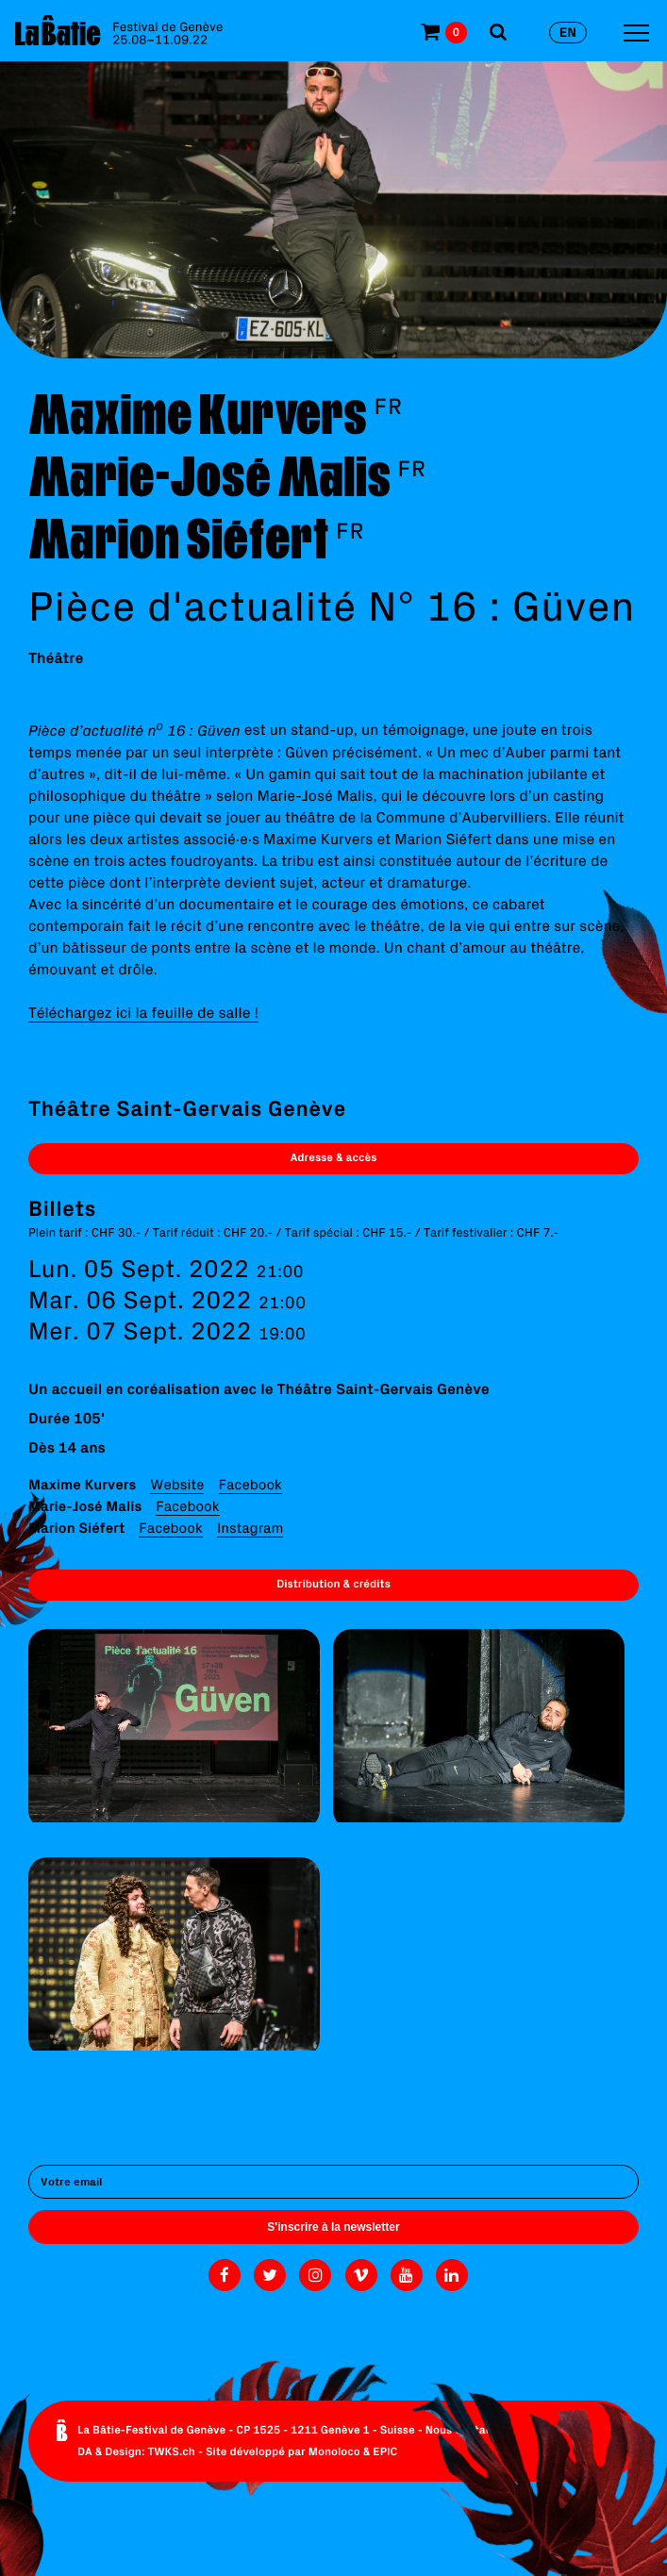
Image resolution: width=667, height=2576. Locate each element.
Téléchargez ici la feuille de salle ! (143, 1013)
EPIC (385, 2452)
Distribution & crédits (333, 1584)
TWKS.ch (171, 2452)
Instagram (250, 1528)
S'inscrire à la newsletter (333, 2227)
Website (177, 1484)
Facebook (250, 1484)
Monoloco (334, 2452)
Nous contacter (466, 2430)
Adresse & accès (334, 1158)
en (567, 32)
